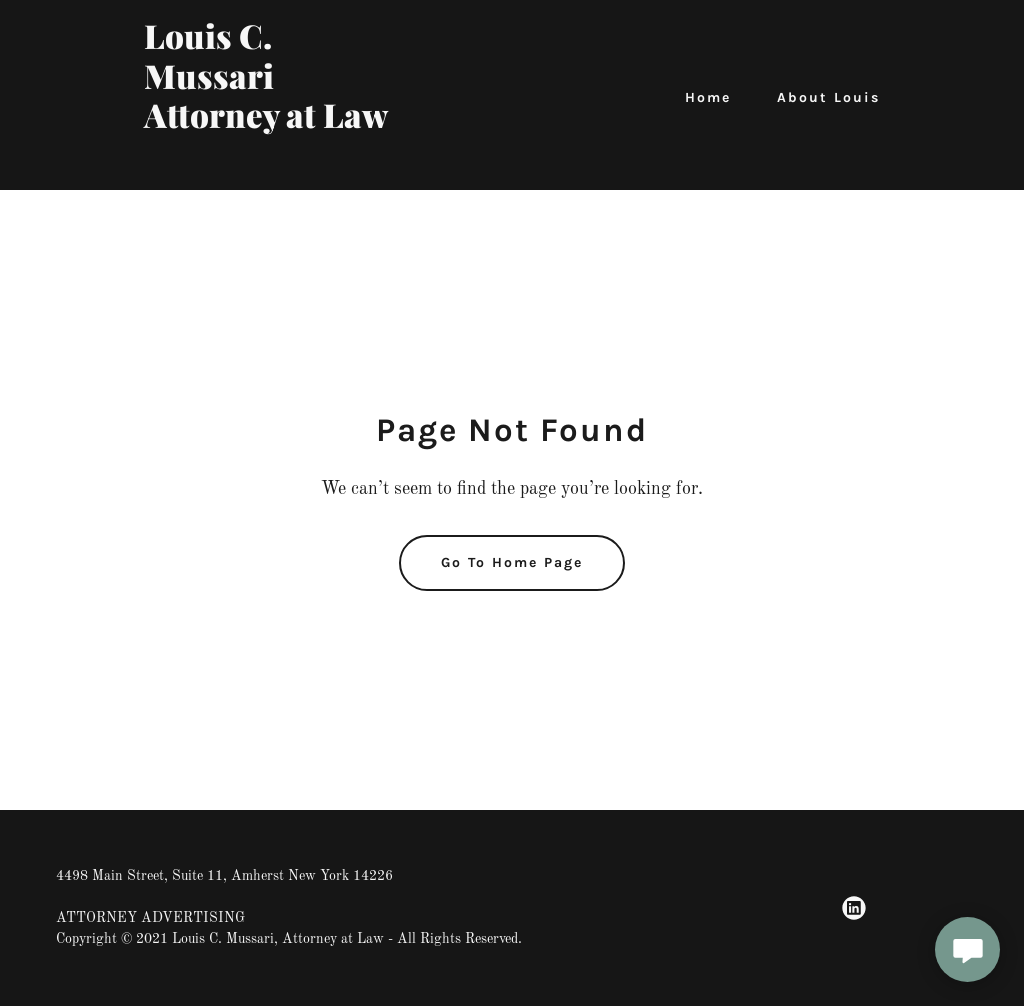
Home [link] (708, 97)
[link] (273, 164)
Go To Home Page (512, 562)
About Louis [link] (828, 97)
